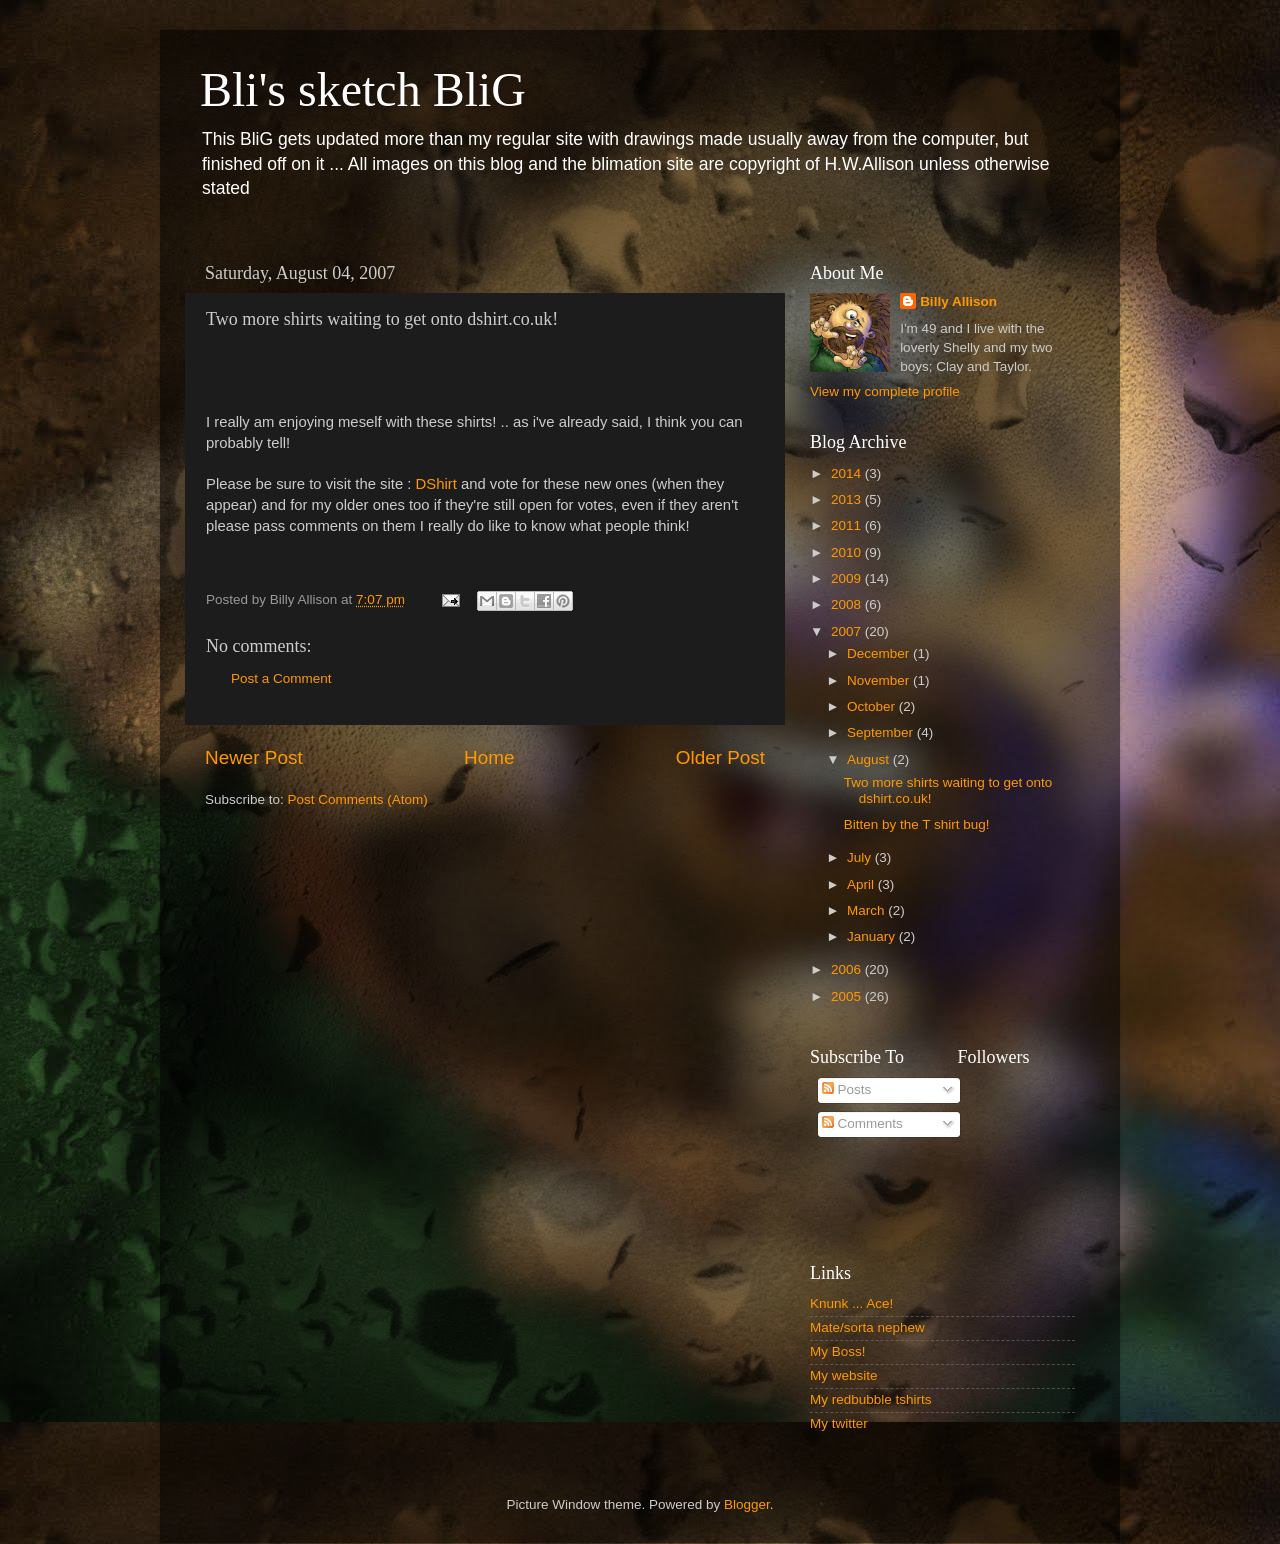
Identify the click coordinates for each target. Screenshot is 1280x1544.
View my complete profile (885, 391)
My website (844, 1375)
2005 (848, 996)
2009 (848, 578)
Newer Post (254, 757)
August (870, 759)
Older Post (720, 757)
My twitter (839, 1423)
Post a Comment (281, 678)
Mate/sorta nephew (867, 1327)
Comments (862, 1123)
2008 (848, 604)
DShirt (436, 484)
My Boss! (838, 1351)
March (867, 910)
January (873, 936)
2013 (848, 499)
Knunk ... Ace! (851, 1303)
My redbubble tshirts (871, 1399)
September (882, 732)
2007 (848, 631)
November (880, 680)
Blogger (747, 1504)
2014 (848, 473)
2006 (848, 969)
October (873, 706)
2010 (848, 552)
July (861, 857)
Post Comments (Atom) (358, 799)
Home (489, 757)
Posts (847, 1089)
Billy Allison (958, 301)
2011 (848, 525)
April (862, 884)
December (880, 653)
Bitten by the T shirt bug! (917, 824)
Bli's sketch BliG (363, 89)
